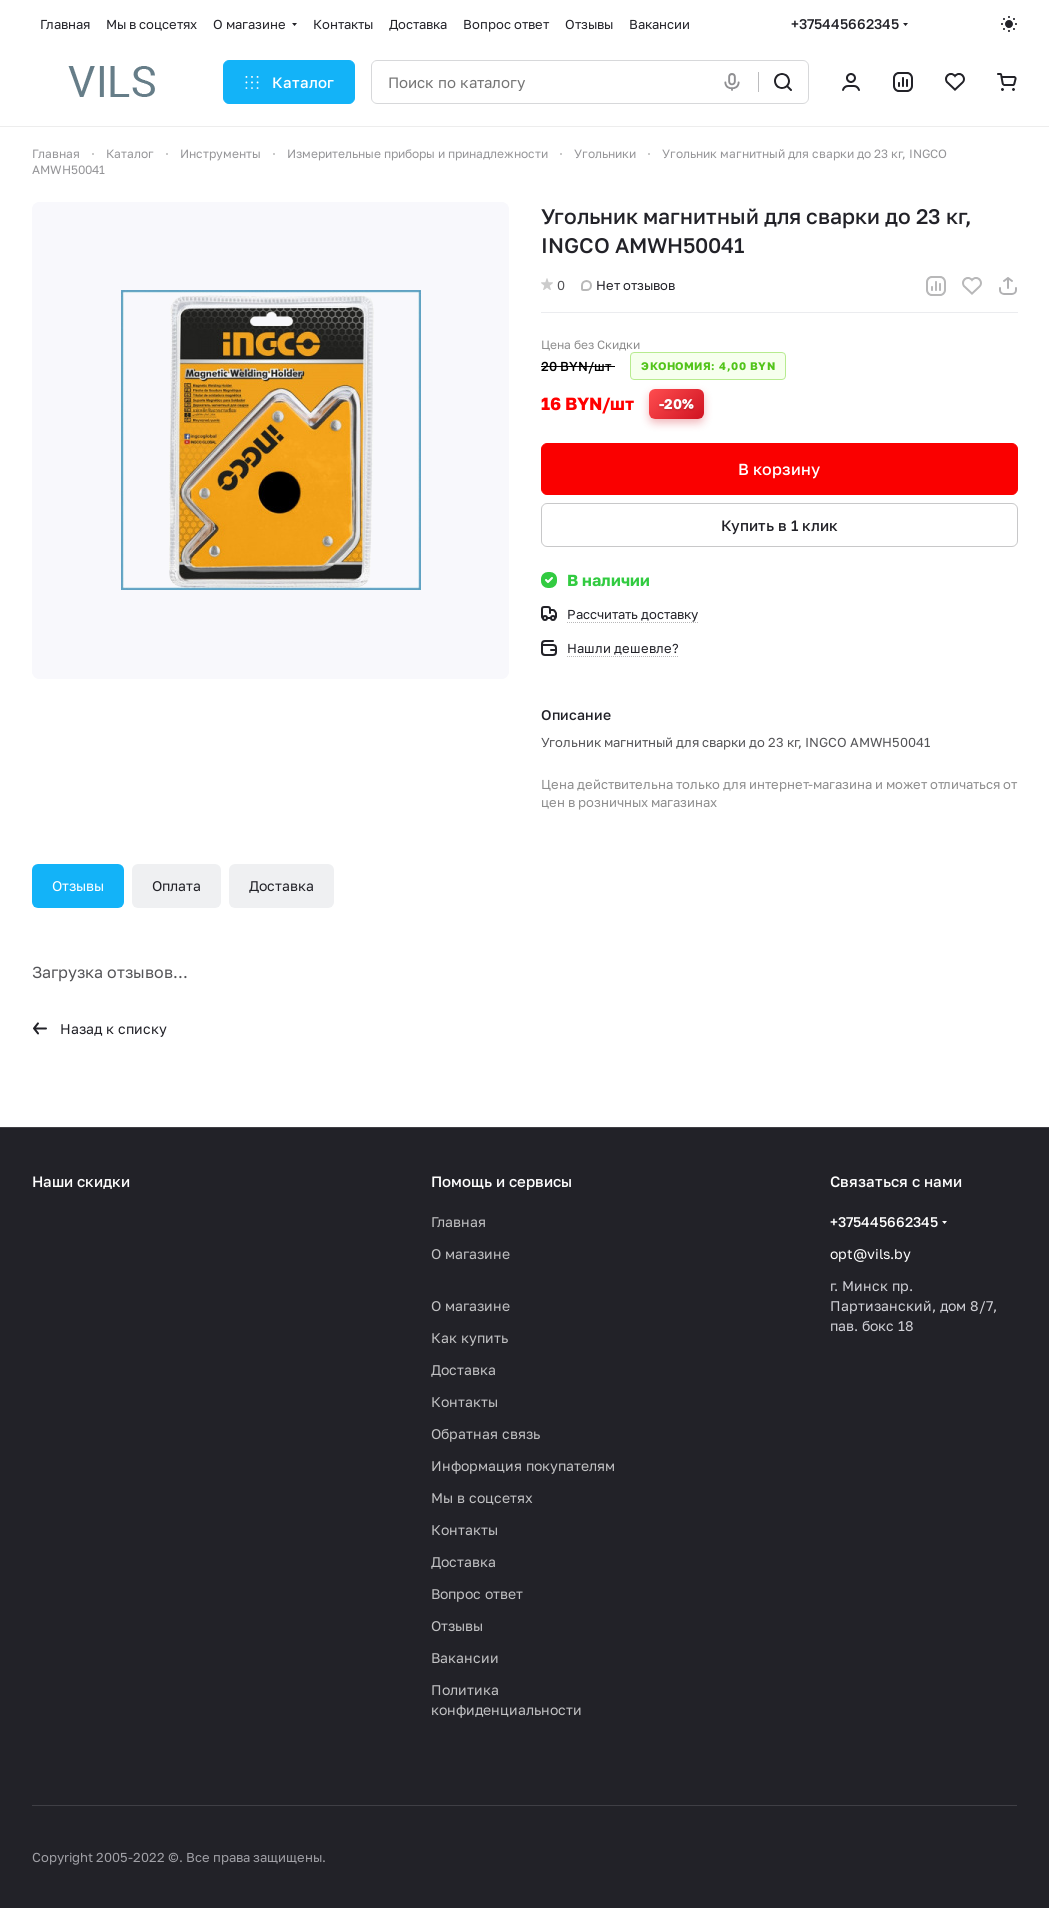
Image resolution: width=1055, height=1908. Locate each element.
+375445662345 (845, 23)
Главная (458, 1221)
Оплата (176, 885)
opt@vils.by (870, 1253)
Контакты (464, 1401)
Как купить (469, 1337)
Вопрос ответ (477, 1593)
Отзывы (78, 885)
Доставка (281, 885)
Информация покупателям (523, 1465)
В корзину (779, 469)
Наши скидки (81, 1181)
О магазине (470, 1253)
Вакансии (465, 1657)
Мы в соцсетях (482, 1497)
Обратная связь (485, 1433)
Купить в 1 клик (778, 525)
